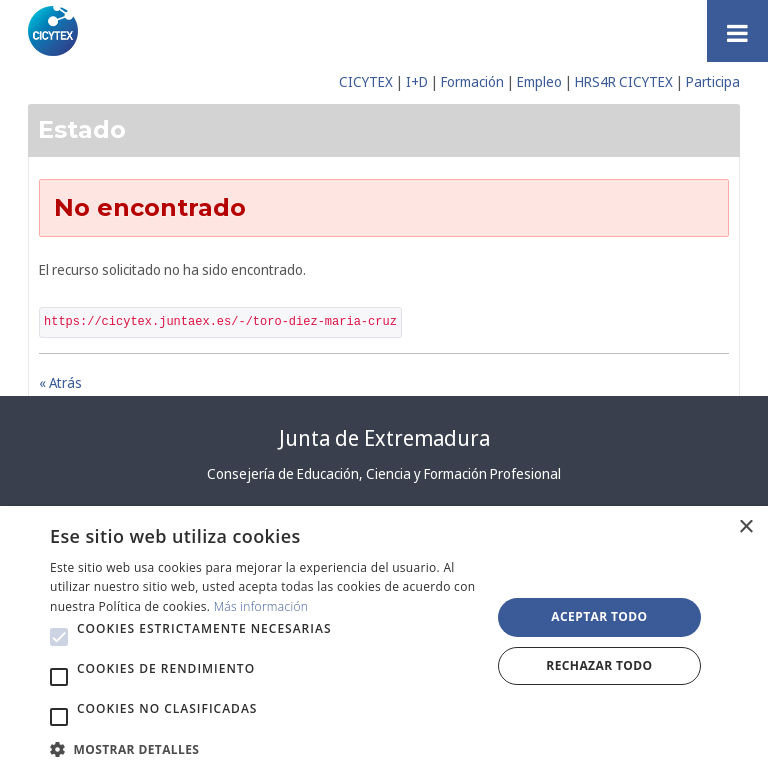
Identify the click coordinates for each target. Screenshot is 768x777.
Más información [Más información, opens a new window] (261, 606)
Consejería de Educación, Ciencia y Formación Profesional (384, 473)
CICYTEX (366, 81)
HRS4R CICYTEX (624, 81)
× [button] (745, 527)
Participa (713, 81)
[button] (59, 637)
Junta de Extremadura (384, 438)
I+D (417, 81)
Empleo (539, 81)
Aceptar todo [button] (599, 616)
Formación (472, 81)
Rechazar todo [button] (599, 665)
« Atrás (60, 382)
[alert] (384, 641)
